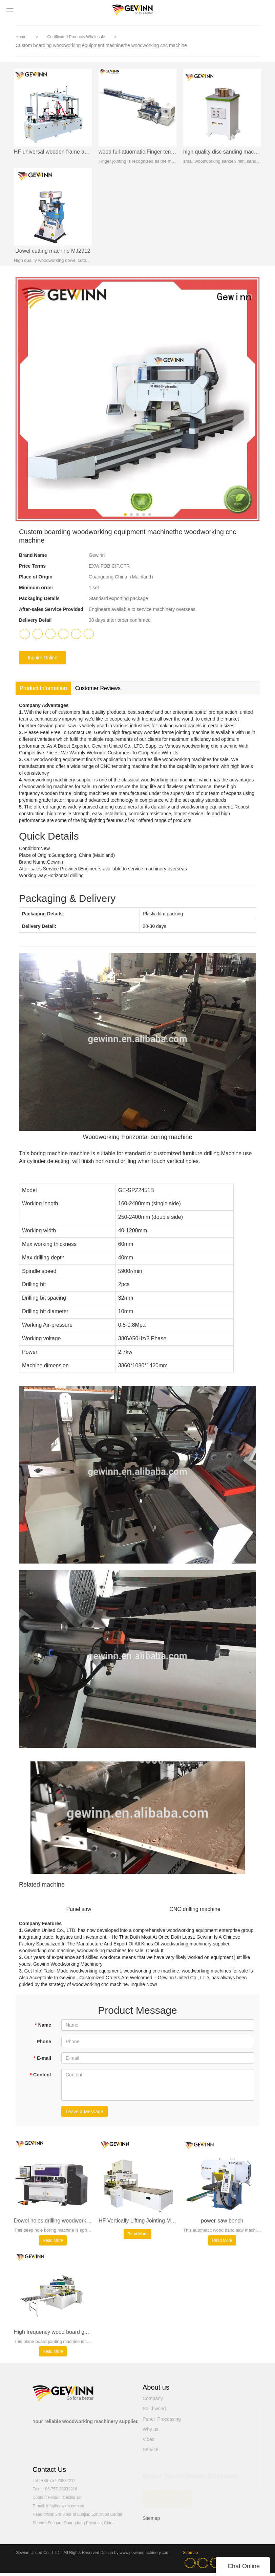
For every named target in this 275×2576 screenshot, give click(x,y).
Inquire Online (42, 659)
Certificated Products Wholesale (76, 37)
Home (21, 37)
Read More (53, 2242)
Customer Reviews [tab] (98, 689)
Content (40, 2076)
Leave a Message (84, 2113)
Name (43, 2026)
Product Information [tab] (43, 689)
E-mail (42, 2059)
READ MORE (167, 2501)
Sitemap (151, 2521)
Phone (44, 2043)
